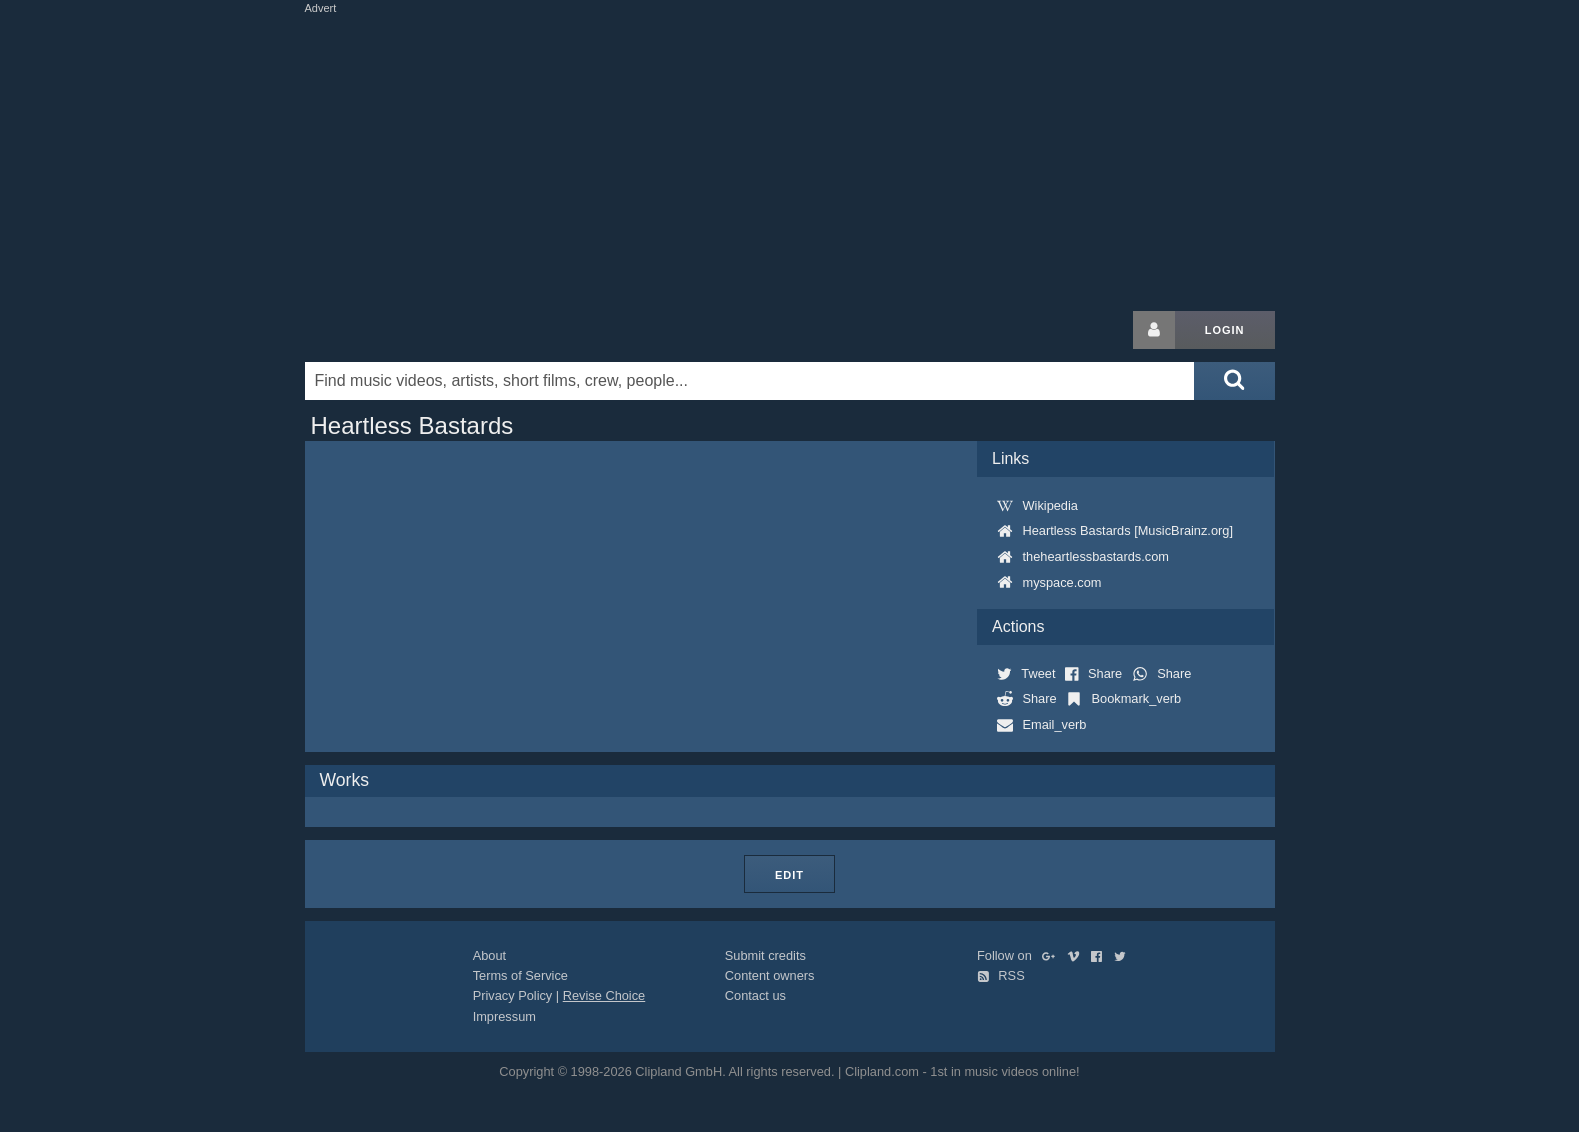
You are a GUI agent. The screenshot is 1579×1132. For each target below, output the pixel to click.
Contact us (755, 995)
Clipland (410, 330)
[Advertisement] (790, 158)
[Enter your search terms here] (750, 381)
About (489, 955)
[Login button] (1154, 330)
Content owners (770, 975)
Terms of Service (520, 975)
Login (1225, 330)
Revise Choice (604, 995)
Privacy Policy (513, 995)
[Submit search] (1234, 381)
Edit (789, 875)
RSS (1001, 975)
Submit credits (765, 955)
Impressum (504, 1016)
